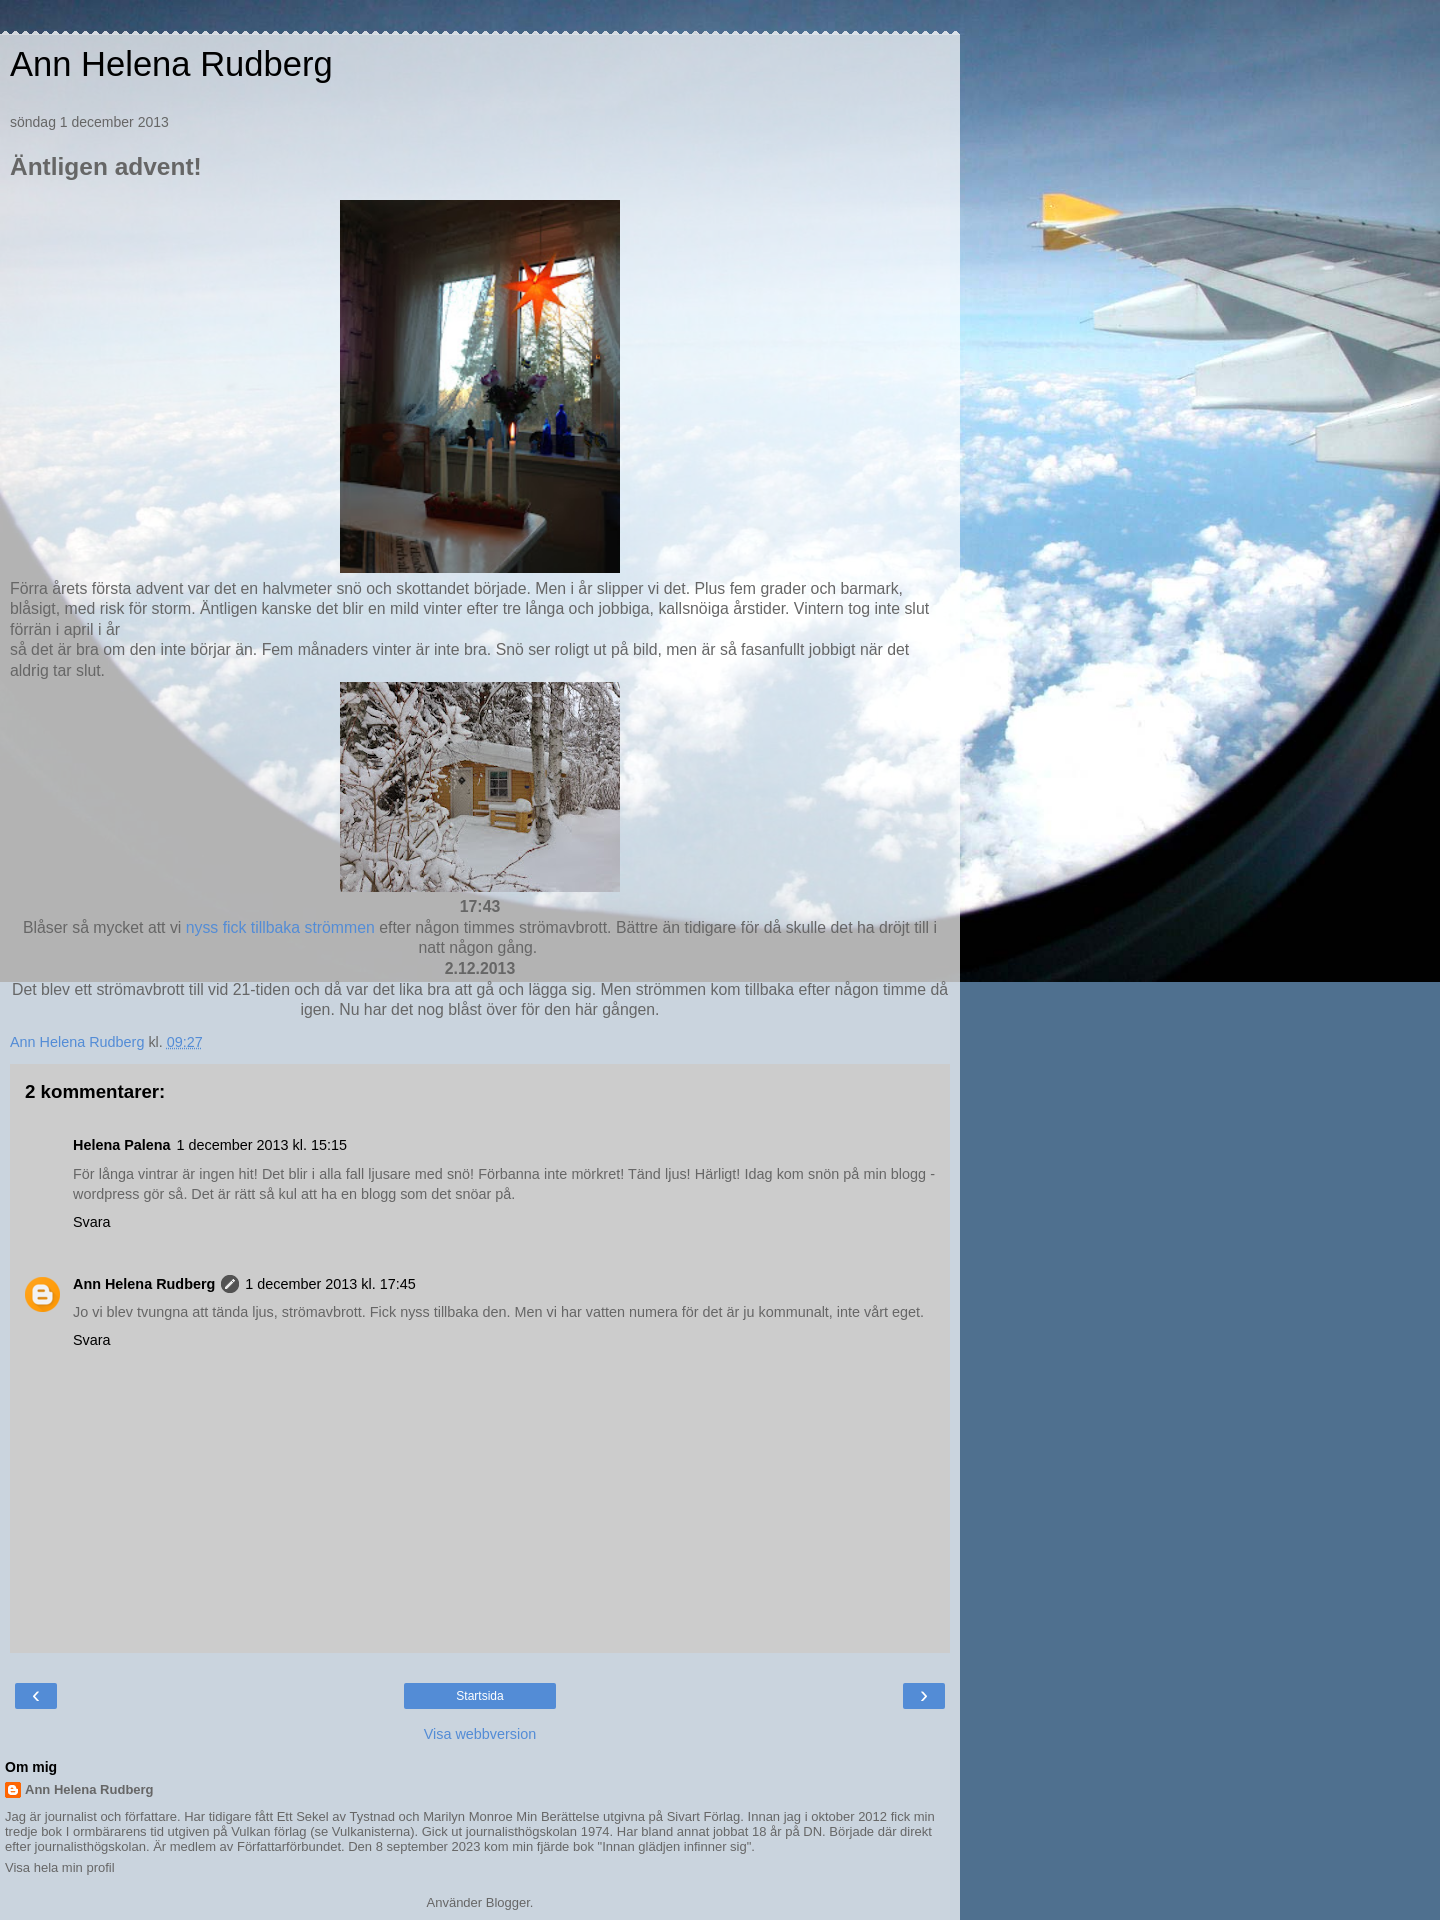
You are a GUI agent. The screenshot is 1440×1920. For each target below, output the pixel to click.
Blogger (508, 1902)
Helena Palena (122, 1145)
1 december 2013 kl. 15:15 (262, 1145)
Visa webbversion (480, 1734)
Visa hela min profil (60, 1867)
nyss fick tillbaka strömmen (280, 927)
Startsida (479, 1696)
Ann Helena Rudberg (171, 64)
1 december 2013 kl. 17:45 (330, 1284)
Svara (92, 1222)
